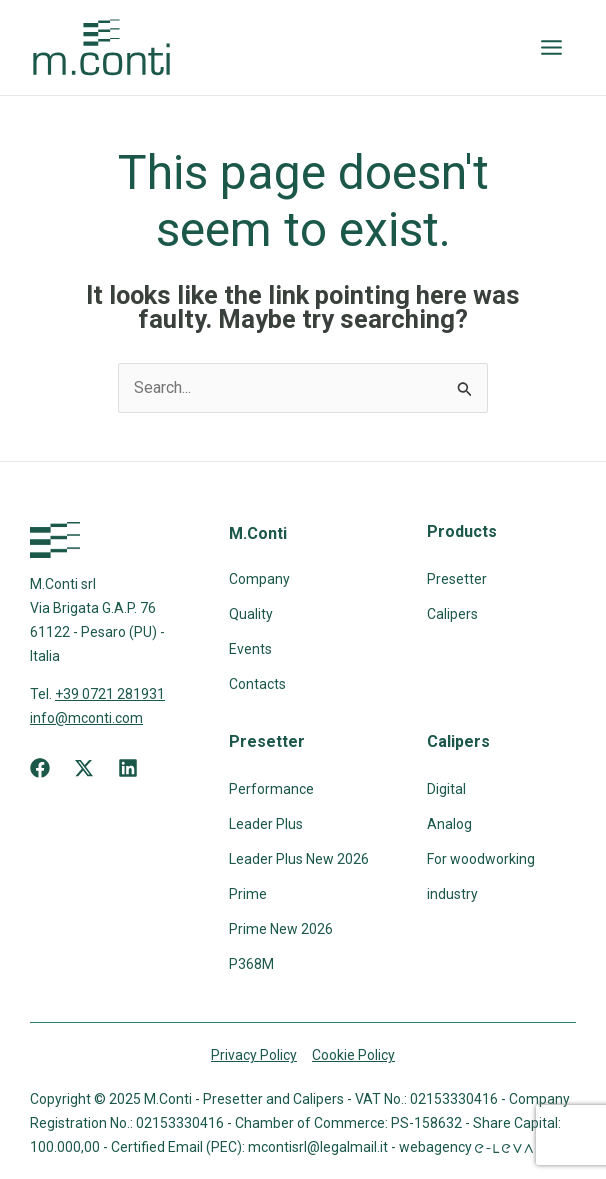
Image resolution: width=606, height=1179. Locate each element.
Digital (446, 789)
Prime (248, 894)
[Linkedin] (128, 768)
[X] (84, 768)
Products (462, 531)
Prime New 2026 (281, 929)
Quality (251, 614)
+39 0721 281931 (110, 694)
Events (250, 649)
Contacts (257, 684)
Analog (449, 824)
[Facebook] (40, 768)
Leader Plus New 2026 (299, 859)
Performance (271, 789)
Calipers (452, 614)
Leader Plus (266, 824)
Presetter (457, 579)
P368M (251, 964)
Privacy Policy (254, 1055)
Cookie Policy (353, 1055)
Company (259, 579)
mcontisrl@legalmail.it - (323, 1147)
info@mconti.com (86, 718)
